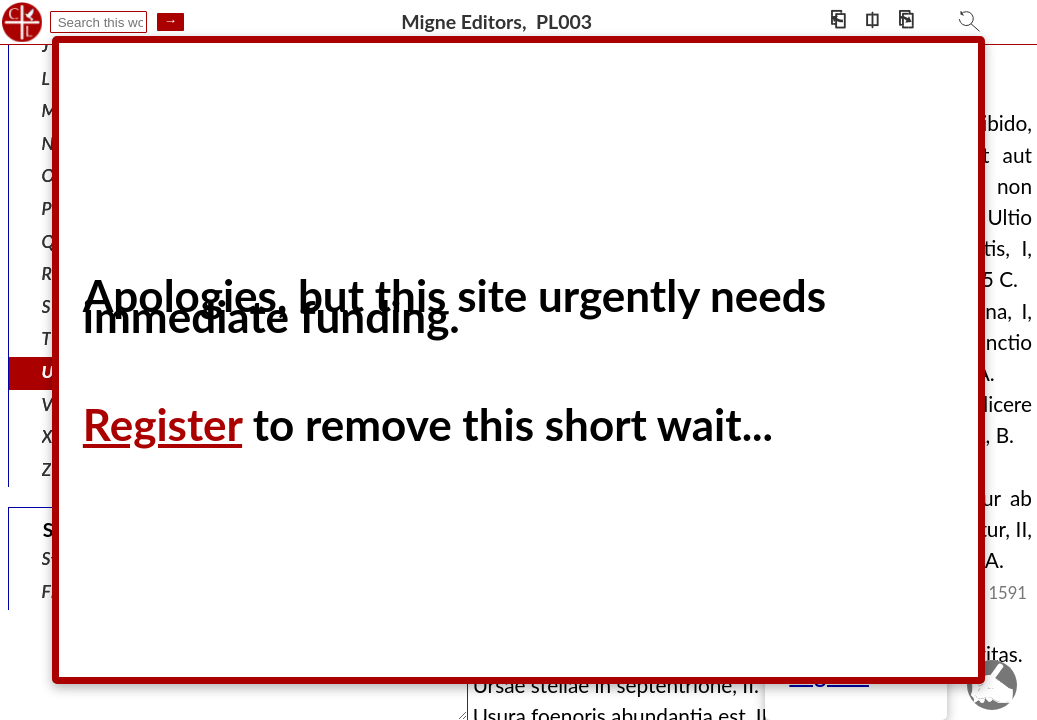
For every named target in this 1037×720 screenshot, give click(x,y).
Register (162, 424)
